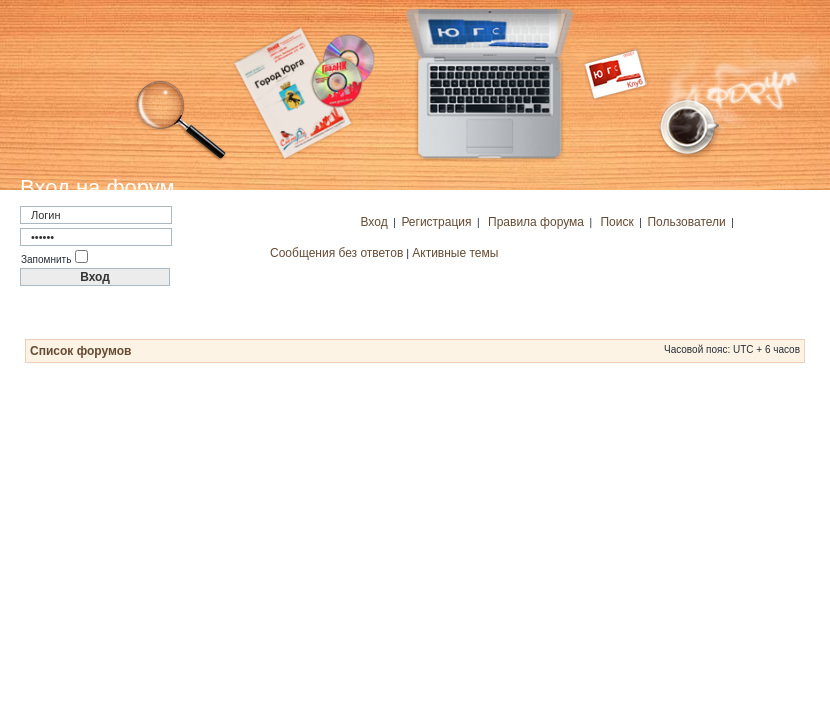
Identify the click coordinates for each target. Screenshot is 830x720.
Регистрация (436, 222)
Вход (374, 222)
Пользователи (686, 222)
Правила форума (536, 222)
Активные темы (455, 253)
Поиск (616, 222)
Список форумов (80, 351)
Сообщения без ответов (336, 253)
